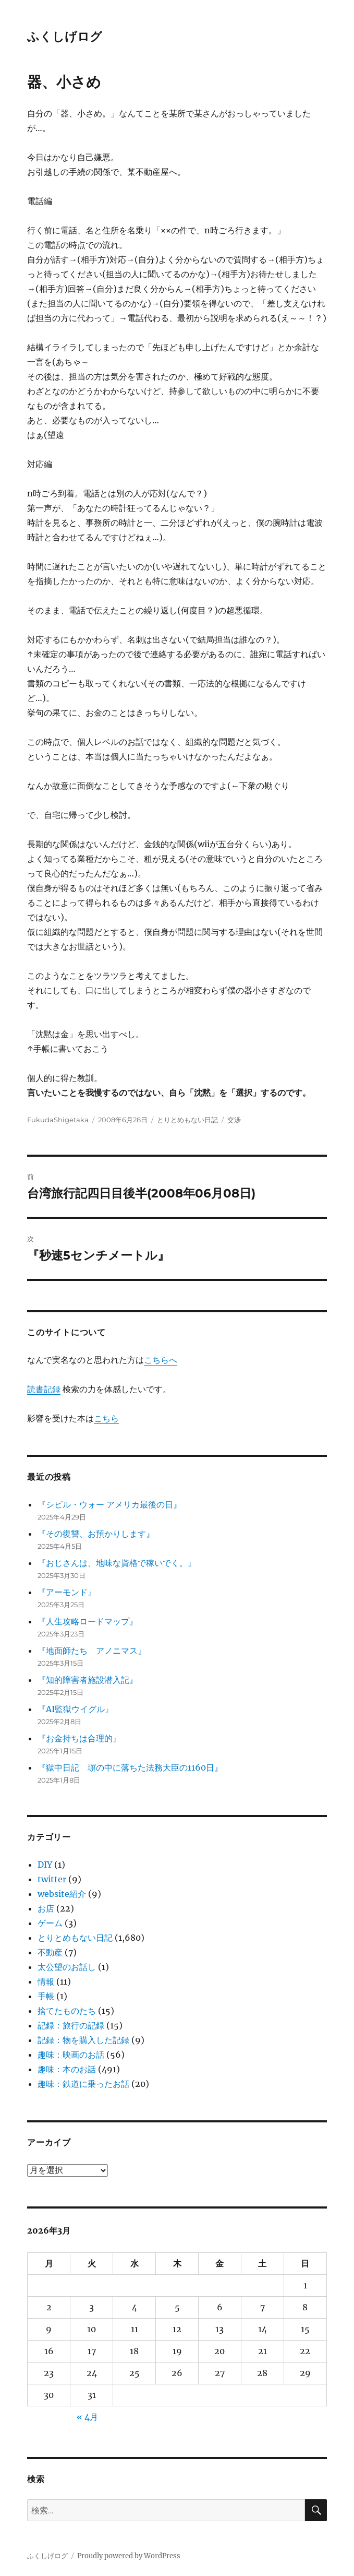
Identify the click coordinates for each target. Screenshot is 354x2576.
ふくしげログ (64, 36)
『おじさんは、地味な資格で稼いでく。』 (117, 1563)
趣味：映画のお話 (71, 2054)
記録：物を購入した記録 (83, 2040)
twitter (52, 1879)
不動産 (50, 1952)
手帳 (46, 1996)
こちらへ (160, 1360)
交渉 (234, 1119)
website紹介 (62, 1894)
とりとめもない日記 (187, 1119)
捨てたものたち (67, 2010)
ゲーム (50, 1923)
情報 (46, 1981)
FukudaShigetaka (58, 1119)
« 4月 (87, 2417)
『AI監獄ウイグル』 (75, 1709)
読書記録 (43, 1389)
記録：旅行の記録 (71, 2025)
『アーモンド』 (67, 1592)
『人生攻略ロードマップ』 (88, 1621)
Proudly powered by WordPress (128, 2555)
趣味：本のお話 (67, 2069)
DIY (45, 1864)
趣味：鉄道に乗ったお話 (83, 2084)
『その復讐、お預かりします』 (96, 1533)
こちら (106, 1418)
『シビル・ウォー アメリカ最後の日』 (109, 1504)
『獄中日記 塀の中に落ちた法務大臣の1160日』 (130, 1767)
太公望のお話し (67, 1967)
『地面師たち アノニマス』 (92, 1650)
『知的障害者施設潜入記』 (88, 1680)
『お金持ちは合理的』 (79, 1738)
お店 (46, 1908)
